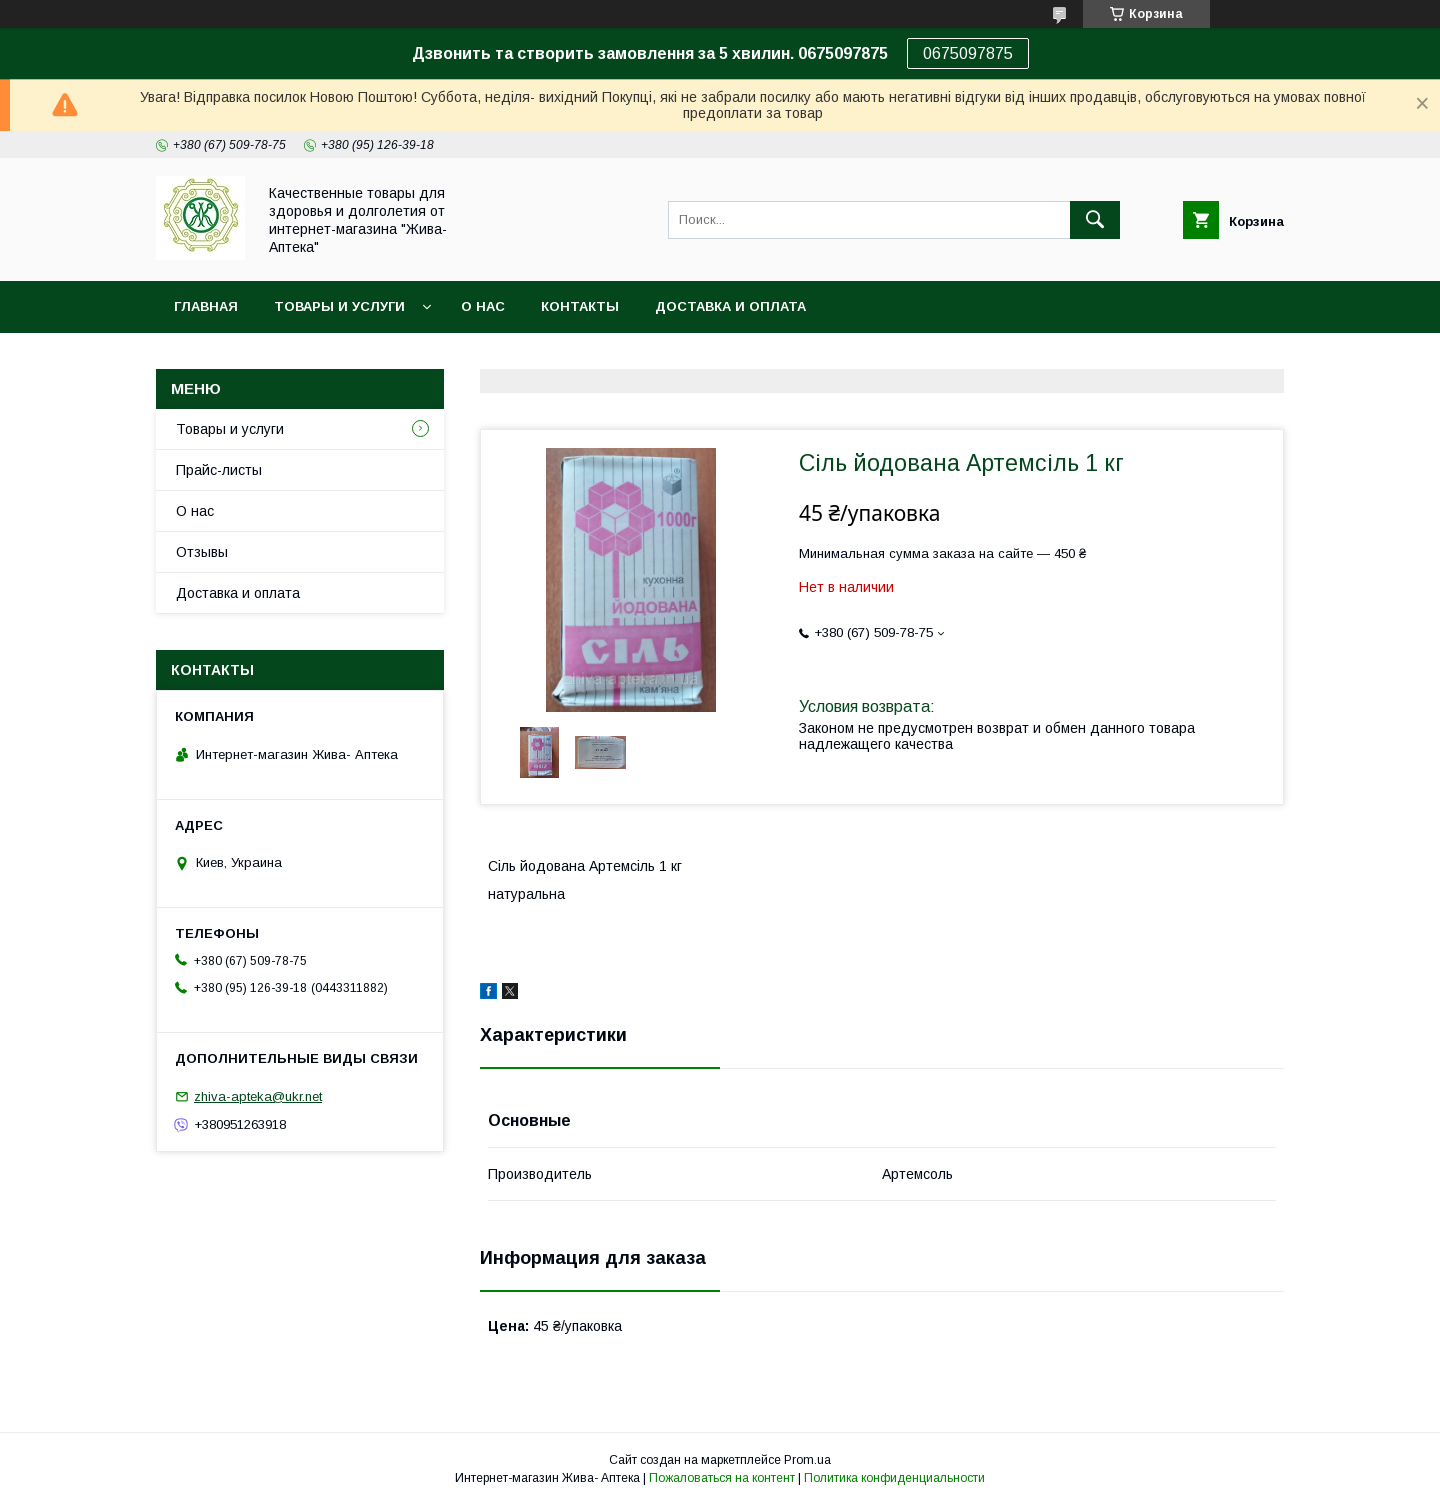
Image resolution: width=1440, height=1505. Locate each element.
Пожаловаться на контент (722, 1478)
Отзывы (202, 552)
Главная (206, 306)
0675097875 (968, 53)
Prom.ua (807, 1460)
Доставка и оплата (730, 306)
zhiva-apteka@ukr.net (258, 1096)
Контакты (580, 306)
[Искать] (1095, 220)
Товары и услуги (339, 306)
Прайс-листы (219, 470)
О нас (483, 306)
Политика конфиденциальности (894, 1478)
